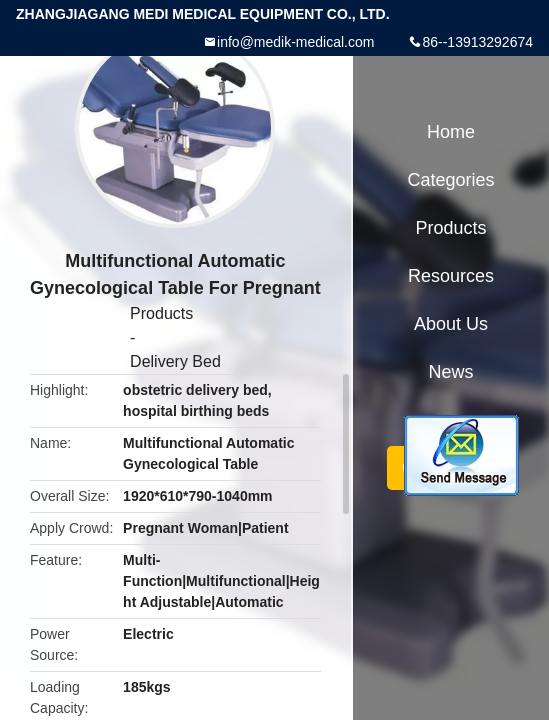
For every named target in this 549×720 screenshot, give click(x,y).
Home (451, 132)
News (450, 372)
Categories (450, 180)
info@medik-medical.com (295, 42)
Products (161, 313)
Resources (451, 276)
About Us (451, 324)
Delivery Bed (175, 361)
